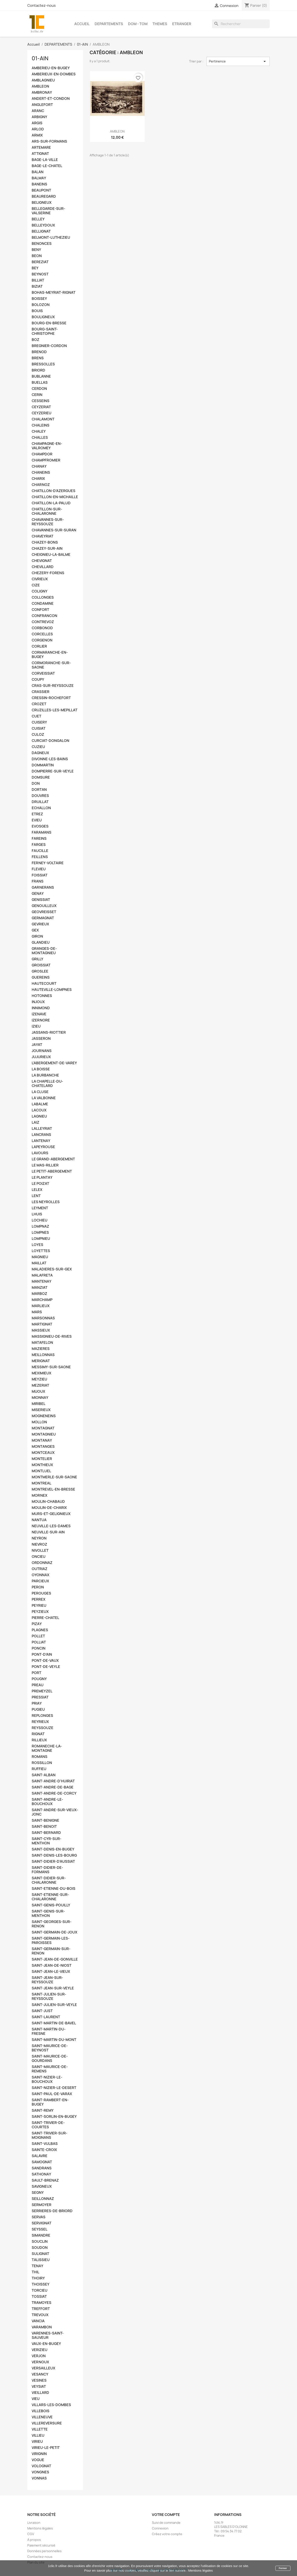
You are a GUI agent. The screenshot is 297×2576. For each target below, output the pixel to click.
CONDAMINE (43, 603)
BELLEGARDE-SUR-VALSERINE (48, 210)
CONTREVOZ (43, 622)
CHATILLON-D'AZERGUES (53, 491)
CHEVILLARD (43, 567)
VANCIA (38, 2321)
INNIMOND (41, 1008)
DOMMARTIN (43, 765)
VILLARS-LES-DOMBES (51, 2405)
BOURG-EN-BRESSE (49, 323)
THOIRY (38, 2278)
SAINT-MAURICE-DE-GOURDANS (50, 2058)
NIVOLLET (40, 1550)
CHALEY (39, 431)
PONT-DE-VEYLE (46, 1666)
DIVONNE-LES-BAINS (50, 759)
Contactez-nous (41, 5)
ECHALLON (41, 808)
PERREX (38, 1599)
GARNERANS (43, 887)
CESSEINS (40, 401)
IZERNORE (41, 1020)
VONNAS (39, 2478)
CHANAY (39, 466)
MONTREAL (41, 1483)
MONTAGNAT (43, 1428)
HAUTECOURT (44, 983)
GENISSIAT (41, 899)
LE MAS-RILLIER (45, 1165)
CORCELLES (42, 634)
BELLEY (38, 219)
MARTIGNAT (42, 1324)
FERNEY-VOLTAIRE (48, 863)
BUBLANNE (41, 376)
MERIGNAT (41, 1361)
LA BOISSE (41, 1069)
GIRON (37, 936)
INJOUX (38, 1002)
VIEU (36, 2398)
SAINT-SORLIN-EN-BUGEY (54, 2116)
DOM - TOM (138, 23)
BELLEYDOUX (43, 225)
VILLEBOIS (40, 2411)
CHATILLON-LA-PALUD (51, 503)
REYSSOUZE (42, 1728)
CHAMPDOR (42, 454)
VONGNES (40, 2472)
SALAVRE (39, 2156)
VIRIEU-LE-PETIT (46, 2447)
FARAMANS (41, 832)
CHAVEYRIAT (42, 536)
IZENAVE (39, 1014)
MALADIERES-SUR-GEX (52, 1269)
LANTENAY (41, 1141)
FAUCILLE (40, 850)
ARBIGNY (39, 117)
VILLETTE (40, 2429)
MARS (37, 1312)
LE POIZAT (40, 1183)
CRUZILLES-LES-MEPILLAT (54, 710)
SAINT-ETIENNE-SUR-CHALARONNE (50, 1896)
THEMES (160, 23)
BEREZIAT (40, 262)
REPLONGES (42, 1715)
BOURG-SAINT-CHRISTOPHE (45, 331)
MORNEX (39, 1495)
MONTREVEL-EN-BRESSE (53, 1489)
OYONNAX (40, 1575)
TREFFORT (41, 2308)
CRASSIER (40, 691)
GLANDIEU (41, 942)
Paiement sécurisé (41, 2545)
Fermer (283, 2568)
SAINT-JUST (42, 2011)
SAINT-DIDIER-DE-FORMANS (47, 1869)
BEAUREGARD (44, 196)
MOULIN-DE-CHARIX (49, 1507)
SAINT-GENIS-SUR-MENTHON (48, 1913)
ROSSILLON (42, 1763)
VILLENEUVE (42, 2417)
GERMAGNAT (43, 918)
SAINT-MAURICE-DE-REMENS (50, 2069)
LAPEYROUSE (43, 1147)
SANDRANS (42, 2168)
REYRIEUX (40, 1721)
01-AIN (40, 58)
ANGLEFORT (42, 104)
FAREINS (39, 838)
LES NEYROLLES (46, 1202)
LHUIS (37, 1214)
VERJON (39, 2356)
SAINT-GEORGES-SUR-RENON (51, 1923)
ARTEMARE (41, 147)
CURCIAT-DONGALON (50, 740)
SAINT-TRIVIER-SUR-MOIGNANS (49, 2135)
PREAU (37, 1685)
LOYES (37, 1244)
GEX (35, 930)
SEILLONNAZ (43, 2198)
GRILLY (37, 959)
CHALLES (40, 437)
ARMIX (37, 135)
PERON (38, 1587)
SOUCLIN (40, 2241)
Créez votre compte (167, 2534)
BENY (36, 249)
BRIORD (38, 370)
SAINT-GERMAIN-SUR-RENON (51, 1951)
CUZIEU (38, 747)
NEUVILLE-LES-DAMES (51, 1526)
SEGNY (38, 2192)
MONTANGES (43, 1446)
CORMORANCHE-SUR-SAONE (51, 665)
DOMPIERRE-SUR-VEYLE (53, 771)
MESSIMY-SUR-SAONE (51, 1367)
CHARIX (38, 478)
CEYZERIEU (41, 413)
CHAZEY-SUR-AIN (47, 548)
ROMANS (39, 1756)
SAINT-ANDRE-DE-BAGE (52, 1787)
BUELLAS (40, 382)
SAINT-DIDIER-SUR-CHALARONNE (49, 1880)
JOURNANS (42, 1051)
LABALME (40, 1104)
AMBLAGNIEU (43, 80)
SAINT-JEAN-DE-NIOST (51, 1965)
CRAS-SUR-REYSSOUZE (53, 685)
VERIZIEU (39, 2350)
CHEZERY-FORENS (48, 573)
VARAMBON (42, 2327)
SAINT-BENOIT (44, 1826)
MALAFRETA (42, 1275)
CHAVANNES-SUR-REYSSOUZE (48, 521)
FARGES (39, 844)
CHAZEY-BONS (45, 542)
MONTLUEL (41, 1471)
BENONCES (42, 243)
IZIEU (36, 1026)
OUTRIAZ (39, 1569)
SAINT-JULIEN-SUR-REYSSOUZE (49, 1996)
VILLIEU (38, 2435)
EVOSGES (40, 826)
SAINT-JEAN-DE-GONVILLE (55, 1959)
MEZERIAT (40, 1385)
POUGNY (39, 1679)
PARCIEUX (40, 1581)
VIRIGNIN (39, 2454)
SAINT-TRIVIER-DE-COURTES (48, 2124)
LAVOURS (40, 1153)
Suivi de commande (166, 2523)
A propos (34, 2540)
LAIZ (35, 1122)
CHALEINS (40, 425)
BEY (35, 268)
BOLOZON (41, 304)
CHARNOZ (41, 484)
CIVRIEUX (40, 579)
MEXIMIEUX (41, 1373)
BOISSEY (39, 298)
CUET (36, 716)
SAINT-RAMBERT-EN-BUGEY (50, 2102)
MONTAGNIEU (44, 1434)
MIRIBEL (38, 1403)
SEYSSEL (39, 2229)
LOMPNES (40, 1232)
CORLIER (39, 646)
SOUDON (40, 2247)
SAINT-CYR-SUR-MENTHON (46, 1841)
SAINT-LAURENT (46, 2017)
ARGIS (37, 123)
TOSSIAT (39, 2296)
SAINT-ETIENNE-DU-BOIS (53, 1888)
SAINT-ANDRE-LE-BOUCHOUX (47, 1801)
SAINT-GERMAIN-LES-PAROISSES (50, 1940)
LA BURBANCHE (45, 1075)
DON (36, 783)
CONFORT (40, 609)
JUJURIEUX (41, 1057)
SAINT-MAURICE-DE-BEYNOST (50, 2048)
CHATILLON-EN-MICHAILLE (55, 497)
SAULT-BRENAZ (45, 2180)
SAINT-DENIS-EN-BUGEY (53, 1849)
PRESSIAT (40, 1697)
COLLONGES (43, 597)
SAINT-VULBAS (45, 2143)
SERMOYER (41, 2205)
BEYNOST (40, 274)
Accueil (82, 23)
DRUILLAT (40, 802)
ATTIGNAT (40, 153)
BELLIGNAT (41, 231)
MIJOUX (38, 1391)
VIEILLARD (40, 2392)
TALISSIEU (41, 2260)
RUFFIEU (39, 1769)
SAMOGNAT (42, 2162)
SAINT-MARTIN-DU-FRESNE (49, 2031)
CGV (30, 2534)
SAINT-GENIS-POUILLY (51, 1905)
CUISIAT (38, 728)
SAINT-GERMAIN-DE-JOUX (54, 1932)
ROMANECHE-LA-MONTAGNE (47, 1748)
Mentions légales (40, 2528)
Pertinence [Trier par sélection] (238, 61)
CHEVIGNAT (42, 560)
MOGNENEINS (44, 1416)
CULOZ (38, 734)
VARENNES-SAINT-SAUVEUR (48, 2335)
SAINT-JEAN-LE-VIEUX (51, 1971)
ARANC (38, 111)
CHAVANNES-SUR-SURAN (54, 530)
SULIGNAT (40, 2253)
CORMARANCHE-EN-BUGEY (50, 654)
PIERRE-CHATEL (45, 1617)
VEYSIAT (39, 2386)
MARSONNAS (43, 1318)
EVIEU (37, 820)
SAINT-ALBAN (44, 1775)
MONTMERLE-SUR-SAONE (54, 1477)
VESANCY (40, 2374)
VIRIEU (37, 2441)
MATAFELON (42, 1342)
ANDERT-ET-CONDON (51, 98)
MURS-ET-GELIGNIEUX (51, 1514)
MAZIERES (41, 1348)
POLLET (38, 1636)
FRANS (37, 881)
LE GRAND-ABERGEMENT (53, 1159)
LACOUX (39, 1110)
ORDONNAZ (42, 1562)
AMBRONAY (42, 92)
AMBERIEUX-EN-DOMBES (54, 74)
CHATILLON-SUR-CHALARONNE (47, 511)
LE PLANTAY (42, 1177)
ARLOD (38, 129)
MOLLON (39, 1422)
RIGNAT (38, 1734)
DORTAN (39, 789)
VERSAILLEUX (43, 2368)
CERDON (39, 388)
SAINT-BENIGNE (45, 1820)
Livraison (33, 2523)
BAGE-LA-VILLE (45, 159)
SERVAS (38, 2217)
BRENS (38, 358)
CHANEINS (41, 472)
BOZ (35, 339)
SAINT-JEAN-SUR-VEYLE (53, 1988)
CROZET (39, 704)
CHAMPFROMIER (46, 460)
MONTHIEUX (42, 1465)
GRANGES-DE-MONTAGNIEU (44, 950)
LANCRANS (41, 1134)
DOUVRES (40, 795)
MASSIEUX (41, 1330)
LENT (36, 1196)
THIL (35, 2272)
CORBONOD (42, 628)
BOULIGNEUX (43, 317)
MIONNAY (40, 1397)
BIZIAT (37, 286)
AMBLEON (40, 86)
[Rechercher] (241, 23)
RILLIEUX (39, 1740)
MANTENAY (41, 1281)
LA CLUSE (40, 1092)
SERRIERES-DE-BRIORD (52, 2211)
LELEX (37, 1189)
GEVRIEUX (40, 924)
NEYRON (39, 1538)
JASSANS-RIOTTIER (49, 1032)
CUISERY (39, 722)
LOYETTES (41, 1251)
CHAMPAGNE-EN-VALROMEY (47, 445)
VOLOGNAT (41, 2466)
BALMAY (39, 178)
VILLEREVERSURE (47, 2423)
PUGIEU (38, 1709)
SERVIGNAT (41, 2223)
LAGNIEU (39, 1116)
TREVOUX (40, 2315)
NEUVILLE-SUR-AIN (48, 1532)
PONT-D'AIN (42, 1654)
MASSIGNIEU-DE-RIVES (52, 1336)
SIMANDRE (41, 2235)
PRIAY (37, 1703)
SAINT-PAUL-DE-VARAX (52, 2094)
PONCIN (38, 1648)
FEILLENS (40, 857)
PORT (36, 1673)
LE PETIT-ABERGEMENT (52, 1171)
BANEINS (39, 184)
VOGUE (38, 2460)
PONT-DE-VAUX (45, 1660)
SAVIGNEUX (42, 2186)
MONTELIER (42, 1458)
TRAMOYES (41, 2302)
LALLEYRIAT (42, 1128)
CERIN (37, 394)
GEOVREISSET (44, 912)
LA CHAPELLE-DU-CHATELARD (47, 1083)
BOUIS (37, 311)
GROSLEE (40, 971)
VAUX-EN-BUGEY (46, 2343)
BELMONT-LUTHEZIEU (51, 237)
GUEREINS (41, 977)
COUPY (38, 679)
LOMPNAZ (40, 1226)
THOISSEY (40, 2284)
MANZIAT (39, 1287)
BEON (37, 256)
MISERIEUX (41, 1410)
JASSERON (41, 1038)
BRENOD (39, 352)
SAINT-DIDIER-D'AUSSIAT (53, 1861)
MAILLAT (39, 1263)
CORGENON (42, 640)
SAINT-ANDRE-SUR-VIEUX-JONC (55, 1812)
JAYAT (37, 1044)
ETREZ (37, 814)
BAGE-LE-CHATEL (47, 166)
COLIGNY (39, 591)
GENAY (38, 893)
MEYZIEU (39, 1379)
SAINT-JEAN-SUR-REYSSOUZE (47, 1979)
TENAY (37, 2266)
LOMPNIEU (41, 1238)
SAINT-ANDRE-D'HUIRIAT (53, 1781)
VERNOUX (40, 2362)
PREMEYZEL (42, 1691)
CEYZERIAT (41, 407)
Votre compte (166, 2514)
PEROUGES (41, 1593)
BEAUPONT (41, 190)
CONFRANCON (44, 615)
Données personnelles (44, 2551)
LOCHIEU (39, 1220)
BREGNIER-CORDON (49, 346)
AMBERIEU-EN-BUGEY (51, 68)
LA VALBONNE (44, 1098)
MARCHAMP (42, 1300)
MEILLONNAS (43, 1355)
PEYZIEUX (40, 1611)
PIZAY (37, 1624)
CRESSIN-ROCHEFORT (51, 698)
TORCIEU (39, 2290)
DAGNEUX (40, 753)
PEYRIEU (39, 1605)
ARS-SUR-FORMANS (49, 141)
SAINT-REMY (43, 2110)
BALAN (37, 172)
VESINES (39, 2380)
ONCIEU (38, 1556)
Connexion (160, 2528)
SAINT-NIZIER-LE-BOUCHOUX (47, 2079)
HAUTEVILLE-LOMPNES (52, 989)
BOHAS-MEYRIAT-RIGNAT (53, 292)
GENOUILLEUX (44, 906)
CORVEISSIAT (43, 673)
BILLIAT (38, 280)
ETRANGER (181, 23)
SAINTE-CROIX (44, 2150)
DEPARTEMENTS (109, 23)
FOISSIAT (39, 875)
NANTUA (39, 1520)
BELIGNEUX (42, 202)
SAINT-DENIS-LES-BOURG (54, 1855)
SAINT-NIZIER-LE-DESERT (54, 2087)
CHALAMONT (43, 419)
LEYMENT (40, 1208)
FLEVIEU (39, 869)
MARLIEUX (41, 1306)
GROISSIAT (41, 965)
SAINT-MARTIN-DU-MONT (54, 2039)
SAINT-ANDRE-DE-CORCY (54, 1793)
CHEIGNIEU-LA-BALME (51, 554)
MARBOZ (39, 1293)
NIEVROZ (39, 1544)
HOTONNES (42, 995)
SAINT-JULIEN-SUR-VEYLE (54, 2004)
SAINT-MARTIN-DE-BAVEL (54, 2023)
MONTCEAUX (43, 1452)
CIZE (36, 585)
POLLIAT (39, 1642)
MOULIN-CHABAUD (48, 1501)
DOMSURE (41, 777)
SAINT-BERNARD (46, 1832)
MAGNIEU (40, 1257)
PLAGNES (40, 1630)
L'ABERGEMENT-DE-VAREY (54, 1063)
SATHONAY (41, 2174)
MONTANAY (42, 1440)
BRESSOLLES (43, 364)
